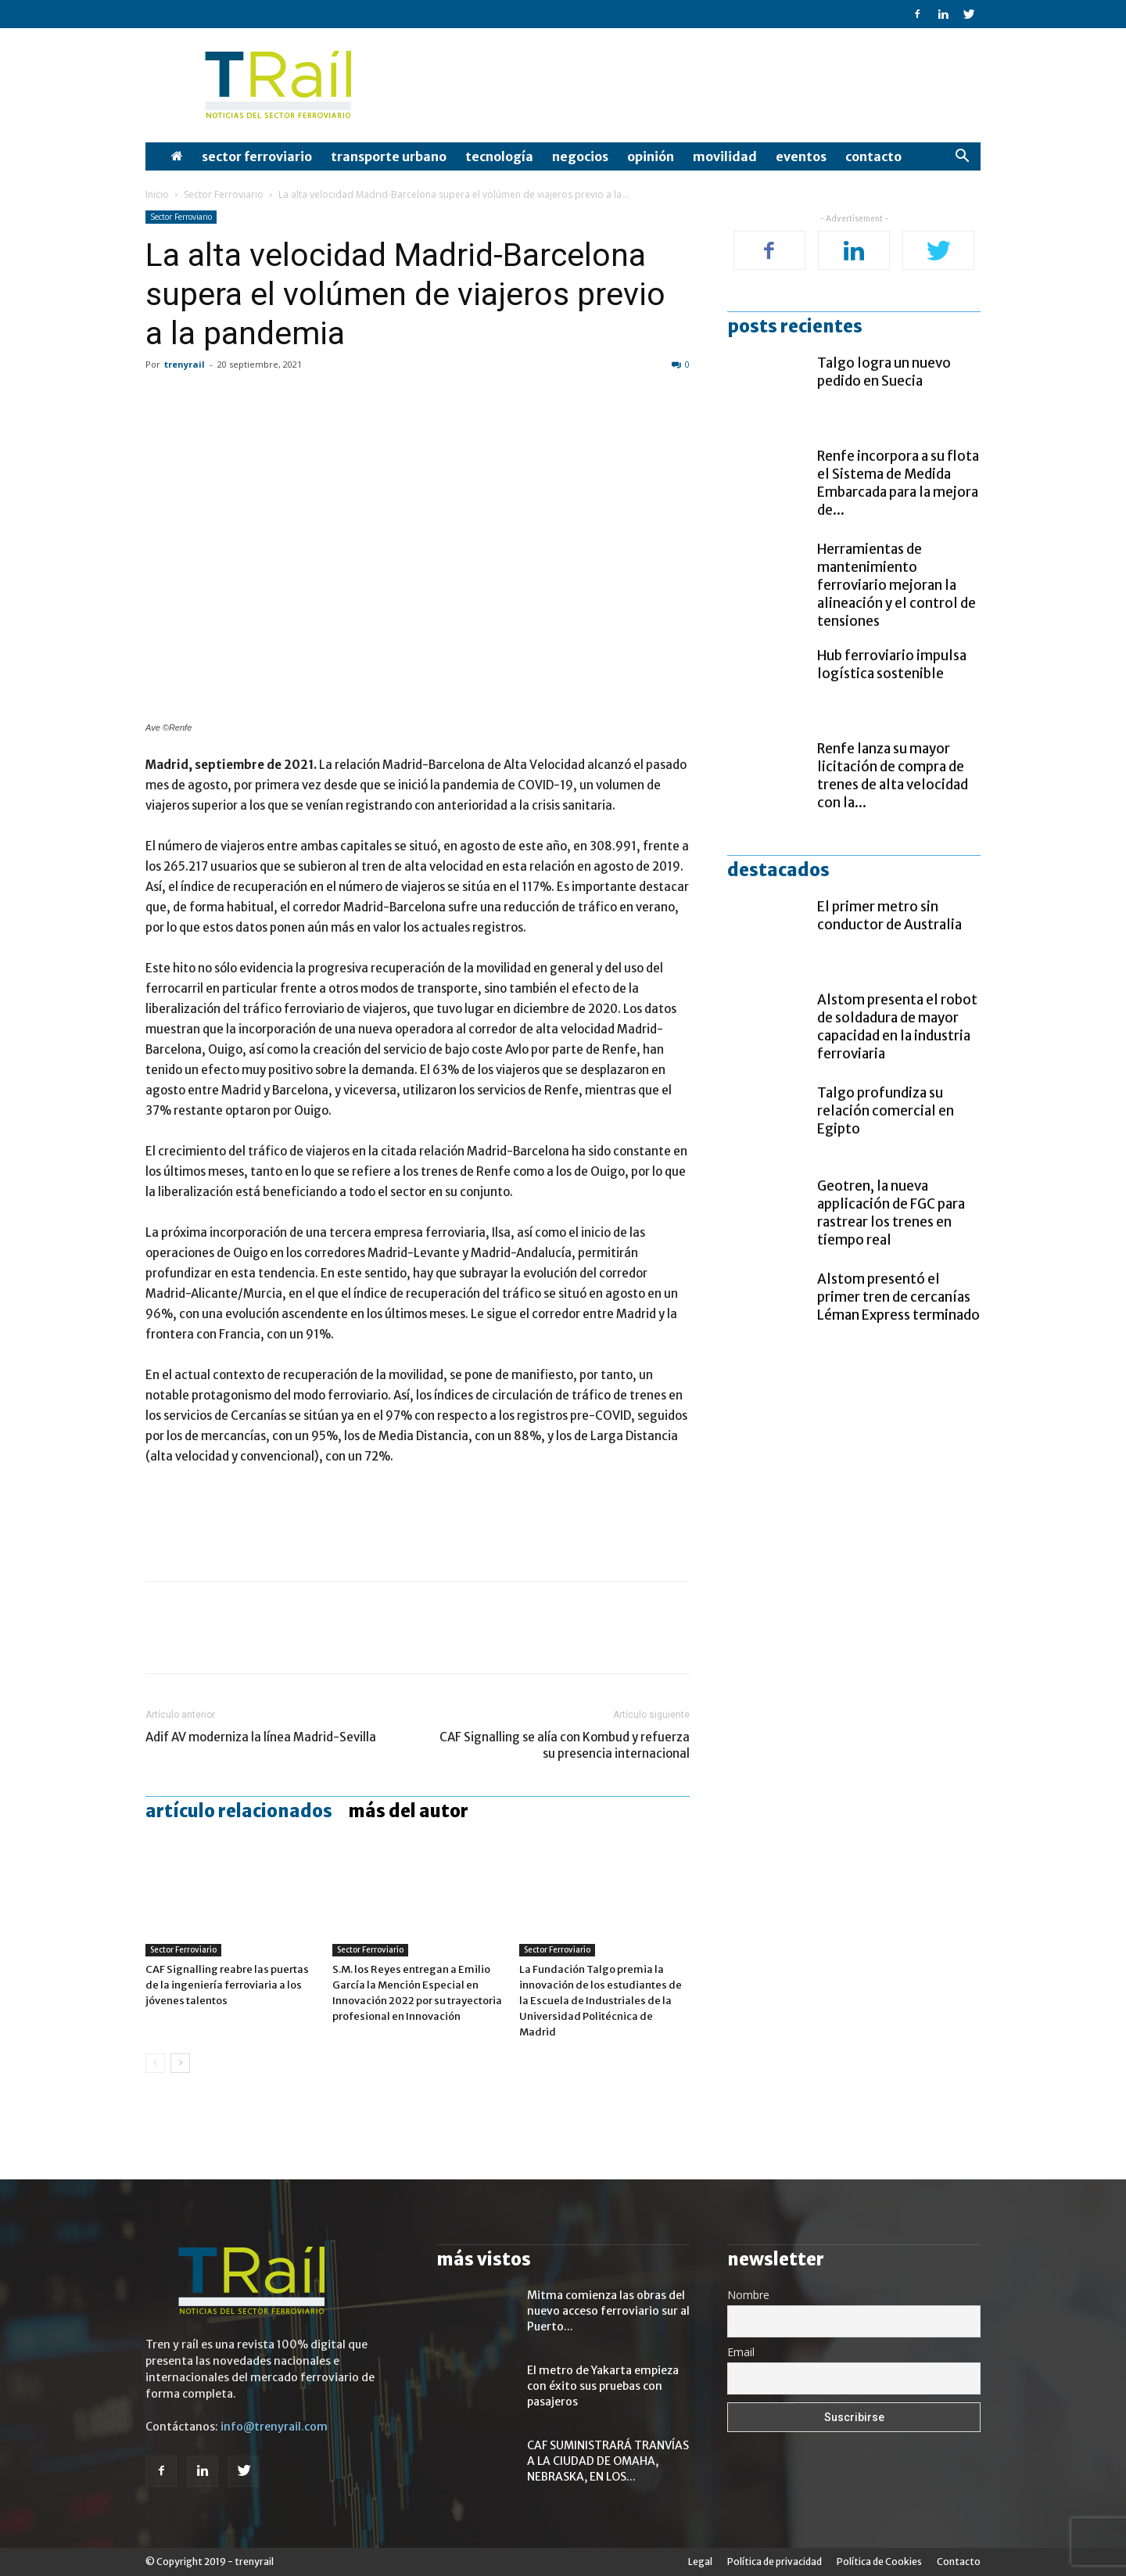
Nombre (748, 2294)
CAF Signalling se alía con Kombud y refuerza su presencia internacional (564, 1745)
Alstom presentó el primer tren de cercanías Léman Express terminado (898, 1297)
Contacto (873, 156)
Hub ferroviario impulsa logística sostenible (891, 664)
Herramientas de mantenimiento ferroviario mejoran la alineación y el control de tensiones (896, 585)
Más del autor (408, 1811)
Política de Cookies (879, 2561)
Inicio (157, 194)
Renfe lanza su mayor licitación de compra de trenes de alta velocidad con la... (892, 775)
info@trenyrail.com (274, 2427)
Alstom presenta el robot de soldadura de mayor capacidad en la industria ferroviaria (897, 1026)
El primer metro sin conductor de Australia (889, 915)
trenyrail (184, 364)
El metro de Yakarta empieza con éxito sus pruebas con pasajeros (603, 2386)
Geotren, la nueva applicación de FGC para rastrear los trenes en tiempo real (891, 1212)
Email (741, 2351)
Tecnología (499, 156)
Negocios (580, 156)
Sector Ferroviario (257, 156)
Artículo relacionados (238, 1811)
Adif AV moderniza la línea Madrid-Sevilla (260, 1737)
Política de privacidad (774, 2561)
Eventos (801, 156)
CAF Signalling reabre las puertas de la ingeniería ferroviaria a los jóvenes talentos (227, 1985)
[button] (962, 157)
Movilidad (725, 156)
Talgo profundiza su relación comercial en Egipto (885, 1110)
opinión (650, 156)
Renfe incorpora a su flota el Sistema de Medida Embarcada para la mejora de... (898, 483)
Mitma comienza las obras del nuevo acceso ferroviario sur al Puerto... (608, 2310)
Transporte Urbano (388, 156)
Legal (700, 2561)
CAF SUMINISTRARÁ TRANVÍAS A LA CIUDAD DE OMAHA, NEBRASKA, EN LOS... (608, 2461)
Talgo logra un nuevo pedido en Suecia (884, 372)
